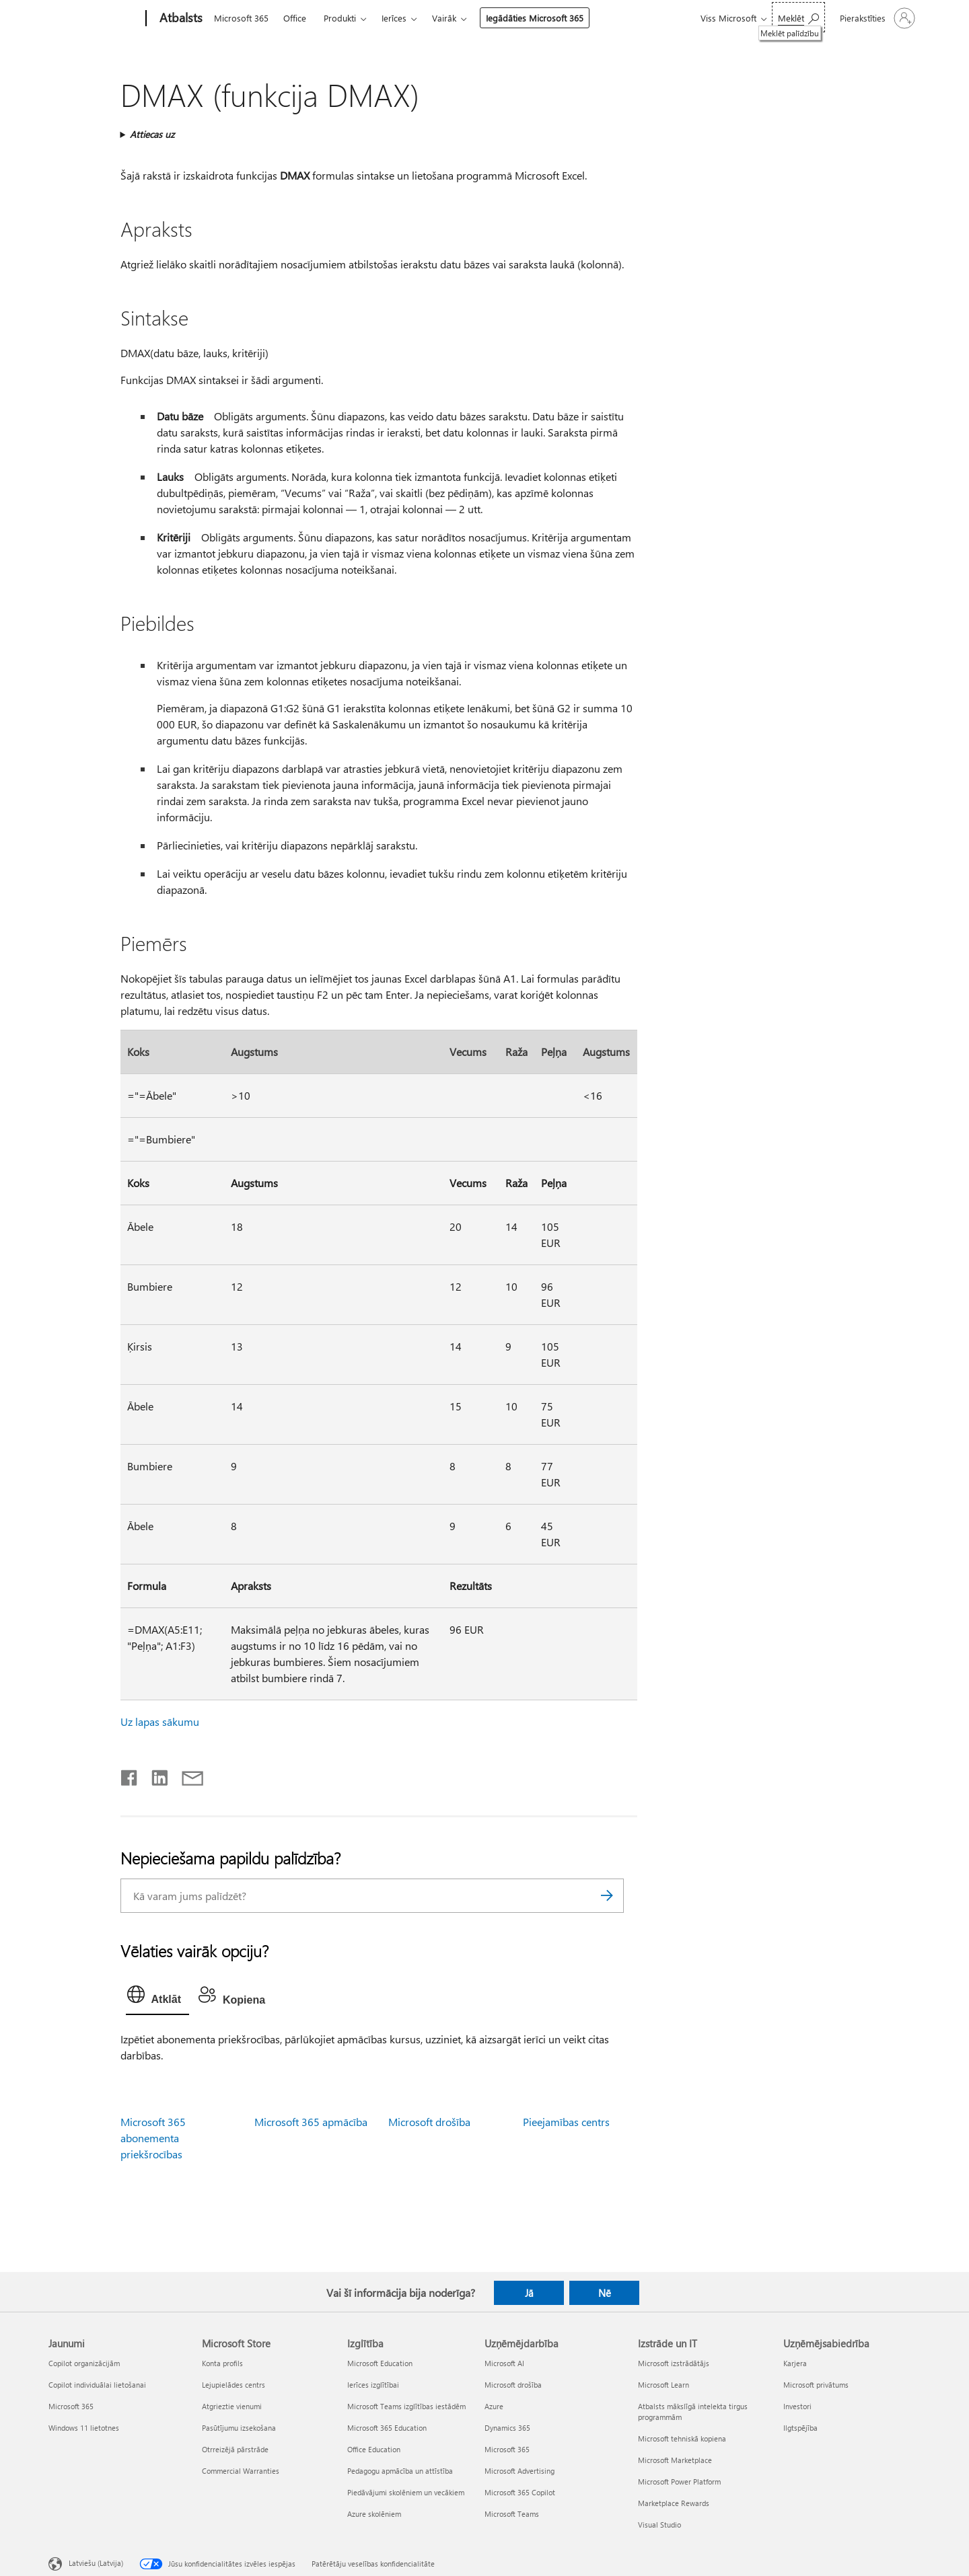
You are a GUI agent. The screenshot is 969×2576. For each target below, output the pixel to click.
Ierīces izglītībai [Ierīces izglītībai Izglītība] (373, 2385)
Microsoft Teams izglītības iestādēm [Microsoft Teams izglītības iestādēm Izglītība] (406, 2406)
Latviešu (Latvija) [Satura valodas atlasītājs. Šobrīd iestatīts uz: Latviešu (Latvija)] (96, 2563)
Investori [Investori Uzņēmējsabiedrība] (797, 2406)
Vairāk (444, 18)
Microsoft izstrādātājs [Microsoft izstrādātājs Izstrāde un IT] (673, 2363)
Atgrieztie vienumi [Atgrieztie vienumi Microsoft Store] (232, 2406)
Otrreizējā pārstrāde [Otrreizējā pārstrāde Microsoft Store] (235, 2449)
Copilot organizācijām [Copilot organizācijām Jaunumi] (84, 2363)
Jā (529, 2293)
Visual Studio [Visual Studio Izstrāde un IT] (659, 2525)
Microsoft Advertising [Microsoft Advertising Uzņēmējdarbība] (519, 2471)
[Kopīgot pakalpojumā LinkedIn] (154, 1775)
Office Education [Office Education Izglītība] (373, 2449)
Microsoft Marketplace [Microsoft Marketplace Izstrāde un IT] (675, 2460)
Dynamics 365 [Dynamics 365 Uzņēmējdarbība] (507, 2428)
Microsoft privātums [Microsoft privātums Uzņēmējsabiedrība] (816, 2385)
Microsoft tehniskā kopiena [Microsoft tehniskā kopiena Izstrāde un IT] (682, 2438)
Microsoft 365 (241, 18)
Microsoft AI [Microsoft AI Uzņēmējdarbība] (504, 2363)
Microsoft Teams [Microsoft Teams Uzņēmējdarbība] (512, 2514)
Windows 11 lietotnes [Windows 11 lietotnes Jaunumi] (83, 2428)
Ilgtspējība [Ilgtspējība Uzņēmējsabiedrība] (800, 2428)
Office (294, 18)
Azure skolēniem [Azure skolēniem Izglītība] (374, 2514)
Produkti (340, 18)
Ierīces (394, 18)
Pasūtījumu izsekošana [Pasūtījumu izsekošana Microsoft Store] (239, 2428)
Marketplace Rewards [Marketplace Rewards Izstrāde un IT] (673, 2503)
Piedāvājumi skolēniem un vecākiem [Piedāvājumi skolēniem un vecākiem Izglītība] (405, 2492)
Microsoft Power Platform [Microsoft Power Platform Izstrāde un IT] (679, 2481)
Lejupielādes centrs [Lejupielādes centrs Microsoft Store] (233, 2385)
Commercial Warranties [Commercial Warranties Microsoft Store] (240, 2471)
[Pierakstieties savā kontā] (876, 18)
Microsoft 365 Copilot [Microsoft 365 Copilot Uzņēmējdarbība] (520, 2492)
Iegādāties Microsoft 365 (534, 18)
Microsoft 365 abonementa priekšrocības (153, 2138)
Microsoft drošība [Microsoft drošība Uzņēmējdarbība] (513, 2385)
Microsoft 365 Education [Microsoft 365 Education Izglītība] (387, 2428)
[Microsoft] (94, 19)
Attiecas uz (152, 134)
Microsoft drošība (429, 2122)
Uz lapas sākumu (159, 1721)
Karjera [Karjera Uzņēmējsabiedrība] (795, 2363)
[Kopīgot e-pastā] (186, 1775)
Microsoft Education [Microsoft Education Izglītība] (379, 2363)
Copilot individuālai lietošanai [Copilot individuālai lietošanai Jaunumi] (97, 2385)
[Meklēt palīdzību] (798, 17)
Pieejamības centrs (566, 2122)
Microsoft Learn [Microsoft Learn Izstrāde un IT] (663, 2385)
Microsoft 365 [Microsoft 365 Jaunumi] (71, 2406)
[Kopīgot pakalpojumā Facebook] (129, 1775)
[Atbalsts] (180, 19)
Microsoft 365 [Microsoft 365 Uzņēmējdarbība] (507, 2449)
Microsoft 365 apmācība (310, 2122)
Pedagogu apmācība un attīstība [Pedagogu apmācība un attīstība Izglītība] (400, 2471)
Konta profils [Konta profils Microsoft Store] (222, 2363)
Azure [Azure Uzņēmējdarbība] (494, 2406)
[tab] (157, 1997)
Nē (604, 2293)
